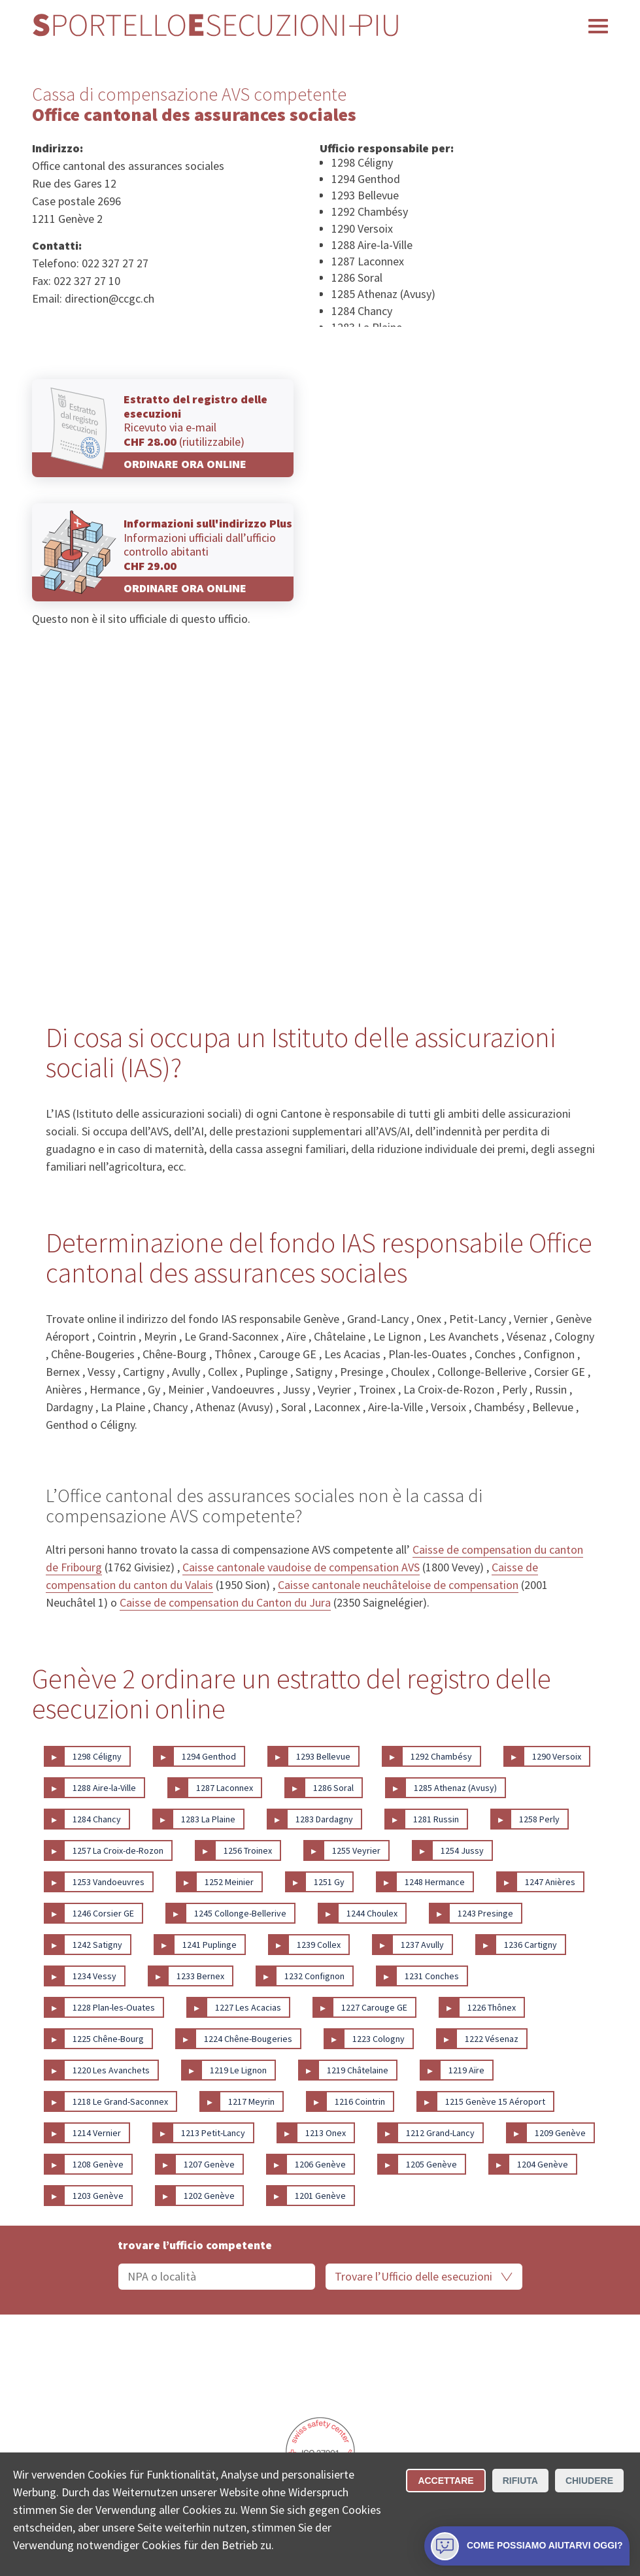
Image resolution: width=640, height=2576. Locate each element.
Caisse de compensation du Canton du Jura (225, 1602)
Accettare (445, 2480)
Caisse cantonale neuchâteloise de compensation (398, 1584)
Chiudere (589, 2480)
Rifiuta (520, 2480)
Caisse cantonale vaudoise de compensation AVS (301, 1567)
